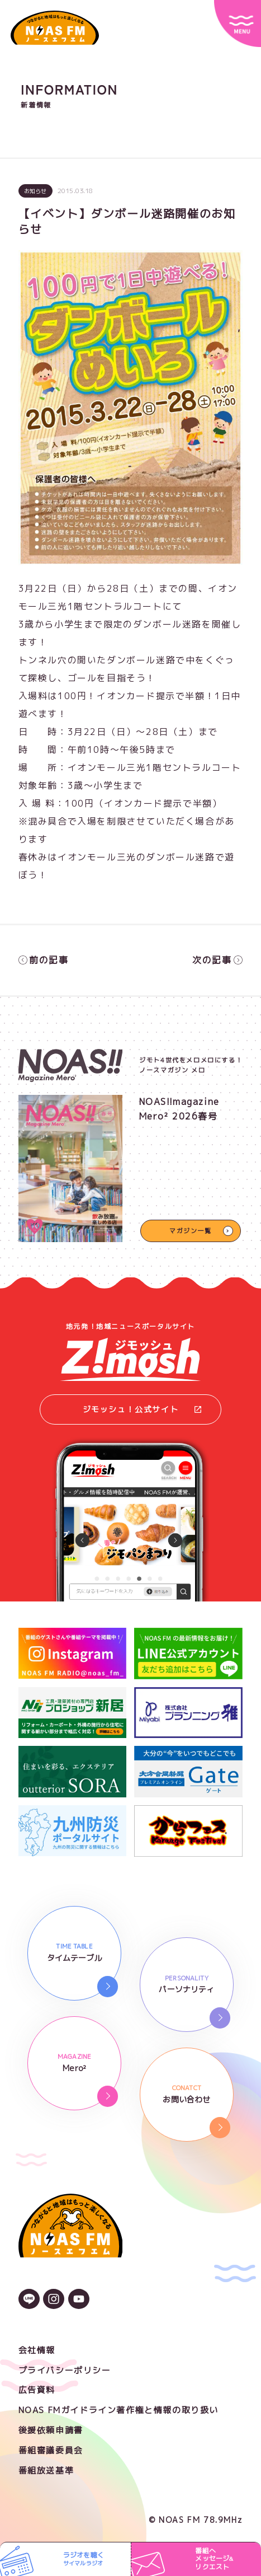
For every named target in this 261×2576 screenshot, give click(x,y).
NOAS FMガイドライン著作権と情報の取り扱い (118, 2410)
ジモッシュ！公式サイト (142, 1409)
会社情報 (36, 2350)
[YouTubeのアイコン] (78, 2300)
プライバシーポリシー (64, 2370)
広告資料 (36, 2390)
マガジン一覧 (190, 1230)
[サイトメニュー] (237, 23)
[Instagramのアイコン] (53, 2300)
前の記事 (43, 960)
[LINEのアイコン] (29, 2300)
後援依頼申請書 (50, 2430)
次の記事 (217, 960)
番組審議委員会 (50, 2450)
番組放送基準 (46, 2470)
